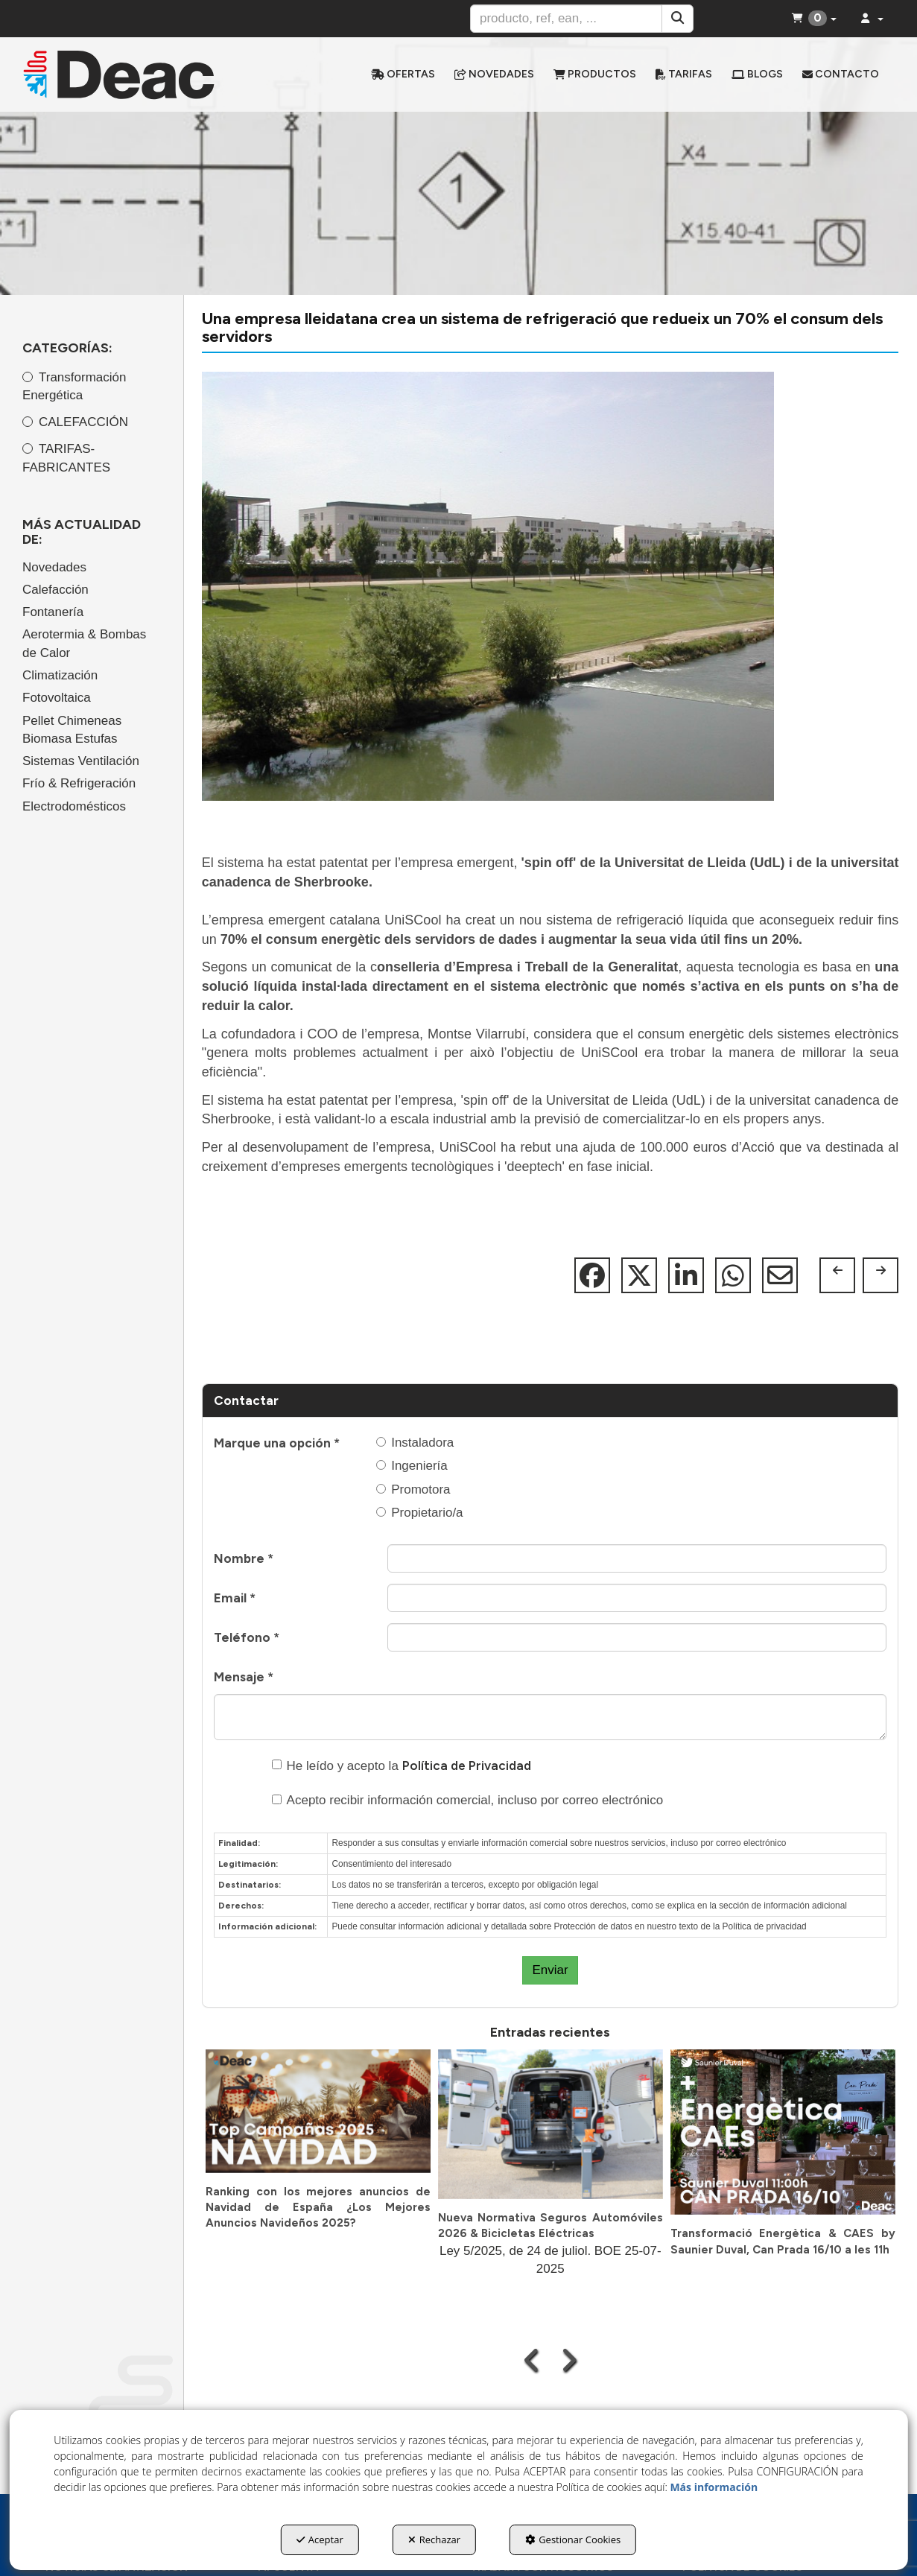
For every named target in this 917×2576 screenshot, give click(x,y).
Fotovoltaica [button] (56, 698)
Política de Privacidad (466, 1765)
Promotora (413, 1489)
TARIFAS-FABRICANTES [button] (66, 458)
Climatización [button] (60, 675)
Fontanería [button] (52, 612)
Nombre (243, 1558)
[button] (122, 74)
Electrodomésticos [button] (74, 806)
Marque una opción (277, 1442)
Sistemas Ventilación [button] (80, 761)
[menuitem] (403, 74)
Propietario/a (419, 1513)
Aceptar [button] (319, 2539)
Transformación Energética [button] (74, 386)
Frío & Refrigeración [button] (79, 783)
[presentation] (532, 2360)
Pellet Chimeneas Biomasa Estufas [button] (71, 730)
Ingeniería (412, 1466)
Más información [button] (714, 2487)
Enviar (550, 1970)
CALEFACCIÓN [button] (83, 422)
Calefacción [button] (55, 590)
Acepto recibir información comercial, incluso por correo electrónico (468, 1800)
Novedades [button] (54, 567)
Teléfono (246, 1637)
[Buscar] (677, 18)
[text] (566, 18)
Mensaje (243, 1676)
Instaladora (415, 1442)
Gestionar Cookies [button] (573, 2539)
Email (235, 1597)
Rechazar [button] (434, 2539)
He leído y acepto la (401, 1765)
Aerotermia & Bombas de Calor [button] (84, 643)
